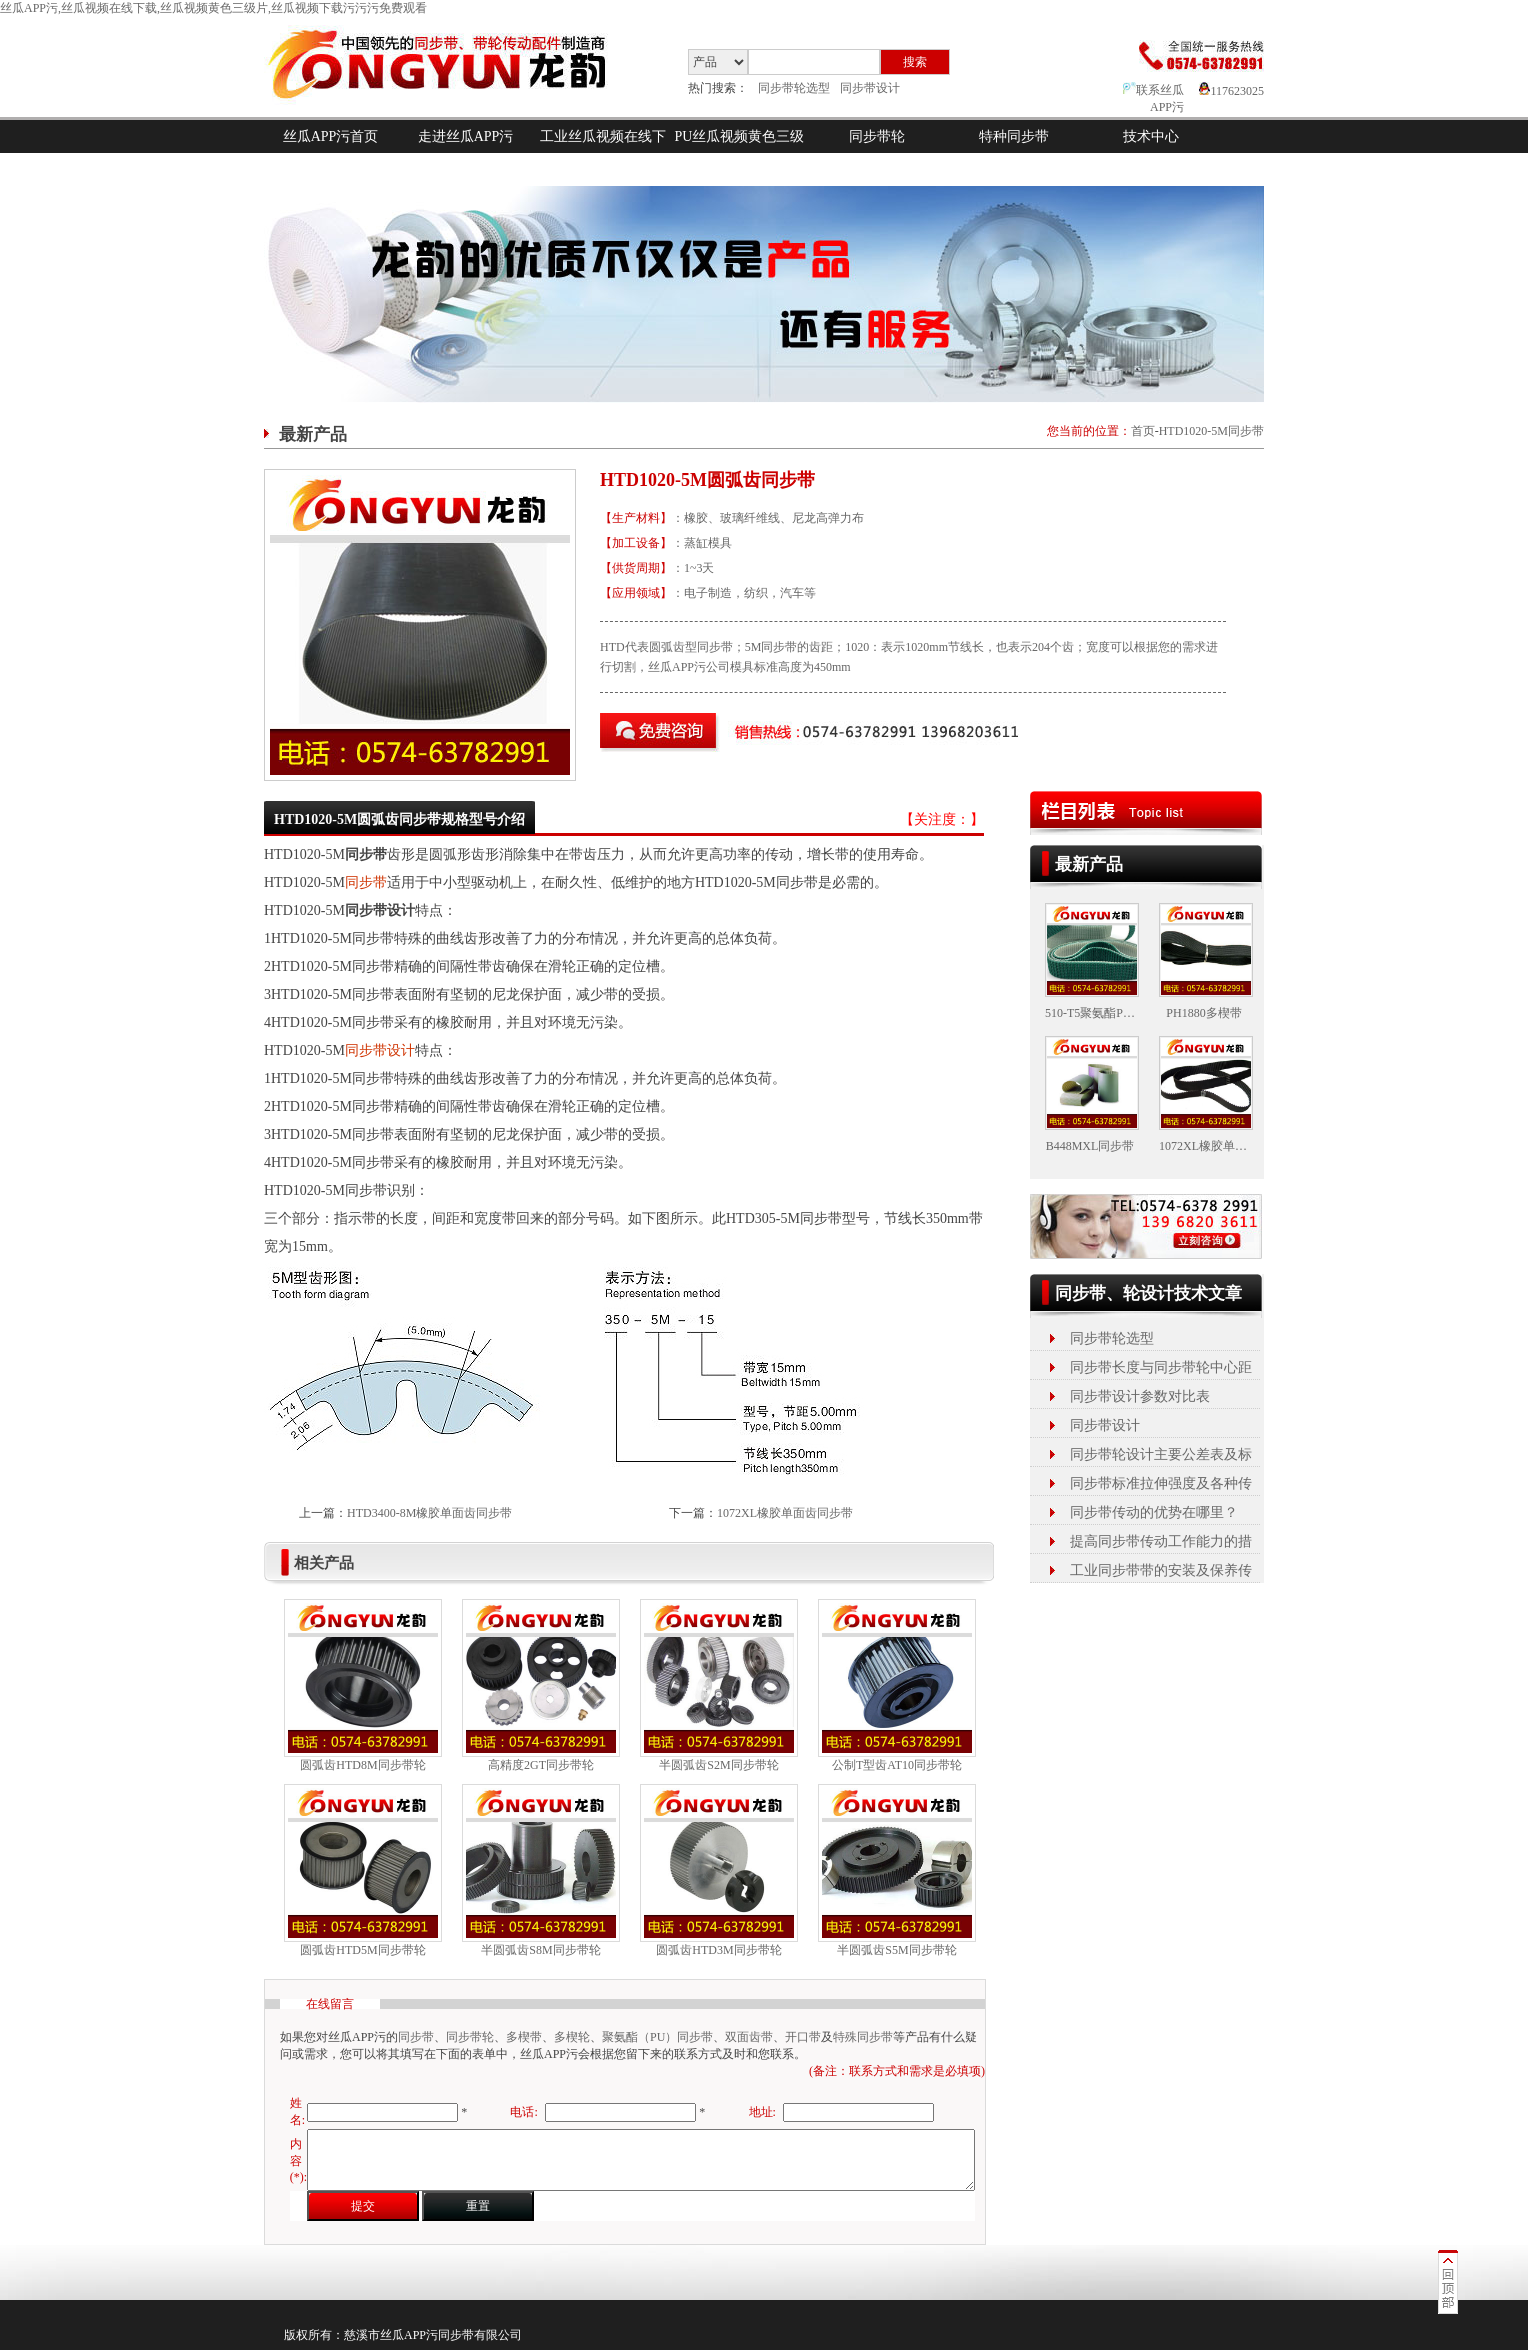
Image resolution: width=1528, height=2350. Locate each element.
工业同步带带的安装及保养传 (1161, 1570)
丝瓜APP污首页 (331, 136)
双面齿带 (749, 2037)
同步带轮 (877, 136)
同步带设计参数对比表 (1140, 1396)
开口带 (803, 2037)
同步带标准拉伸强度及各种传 (1161, 1483)
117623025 (1231, 91)
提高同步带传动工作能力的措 (1161, 1541)
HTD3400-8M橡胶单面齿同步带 (429, 1513)
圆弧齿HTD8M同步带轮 (362, 1765)
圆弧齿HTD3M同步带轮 (718, 1950)
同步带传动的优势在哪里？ (1154, 1512)
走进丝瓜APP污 (466, 136)
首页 (1143, 431)
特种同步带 (1014, 136)
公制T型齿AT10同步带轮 (897, 1765)
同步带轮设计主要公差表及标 (1161, 1454)
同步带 (366, 882)
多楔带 (524, 2037)
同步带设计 (870, 88)
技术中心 (1151, 136)
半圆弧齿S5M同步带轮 (896, 1950)
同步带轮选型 (794, 88)
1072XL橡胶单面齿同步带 (785, 1513)
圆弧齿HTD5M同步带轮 (362, 1950)
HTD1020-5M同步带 (1211, 431)
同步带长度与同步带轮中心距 (1161, 1367)
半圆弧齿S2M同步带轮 (718, 1765)
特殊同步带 (863, 2037)
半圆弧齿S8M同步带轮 (540, 1950)
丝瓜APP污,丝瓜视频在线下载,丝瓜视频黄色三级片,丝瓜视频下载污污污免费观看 (213, 8)
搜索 (915, 62)
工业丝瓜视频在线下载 (603, 153)
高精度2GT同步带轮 (541, 1765)
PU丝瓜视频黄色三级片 (740, 153)
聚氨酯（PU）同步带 (657, 2037)
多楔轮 (572, 2037)
